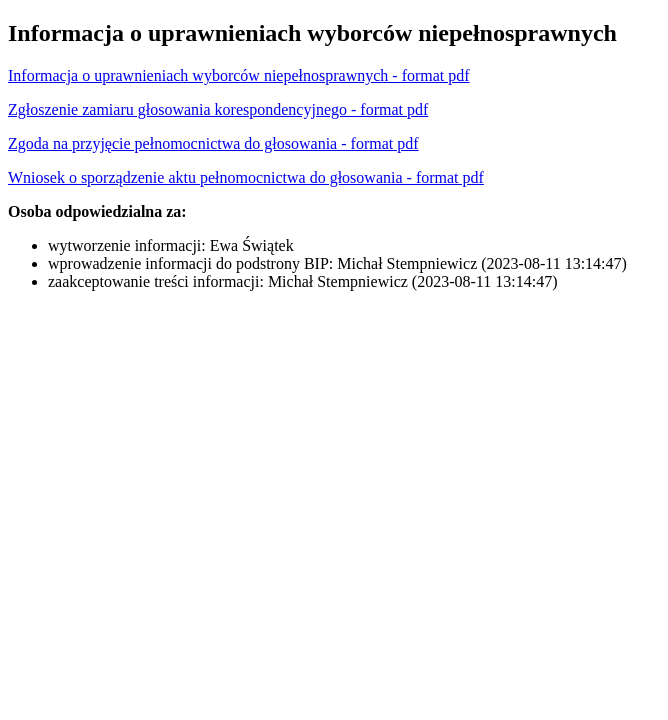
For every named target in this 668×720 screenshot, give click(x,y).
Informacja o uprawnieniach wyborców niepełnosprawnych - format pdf (239, 75)
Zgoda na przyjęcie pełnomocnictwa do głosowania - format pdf (213, 143)
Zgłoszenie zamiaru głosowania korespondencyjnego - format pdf (218, 109)
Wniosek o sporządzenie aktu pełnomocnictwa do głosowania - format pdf (246, 177)
